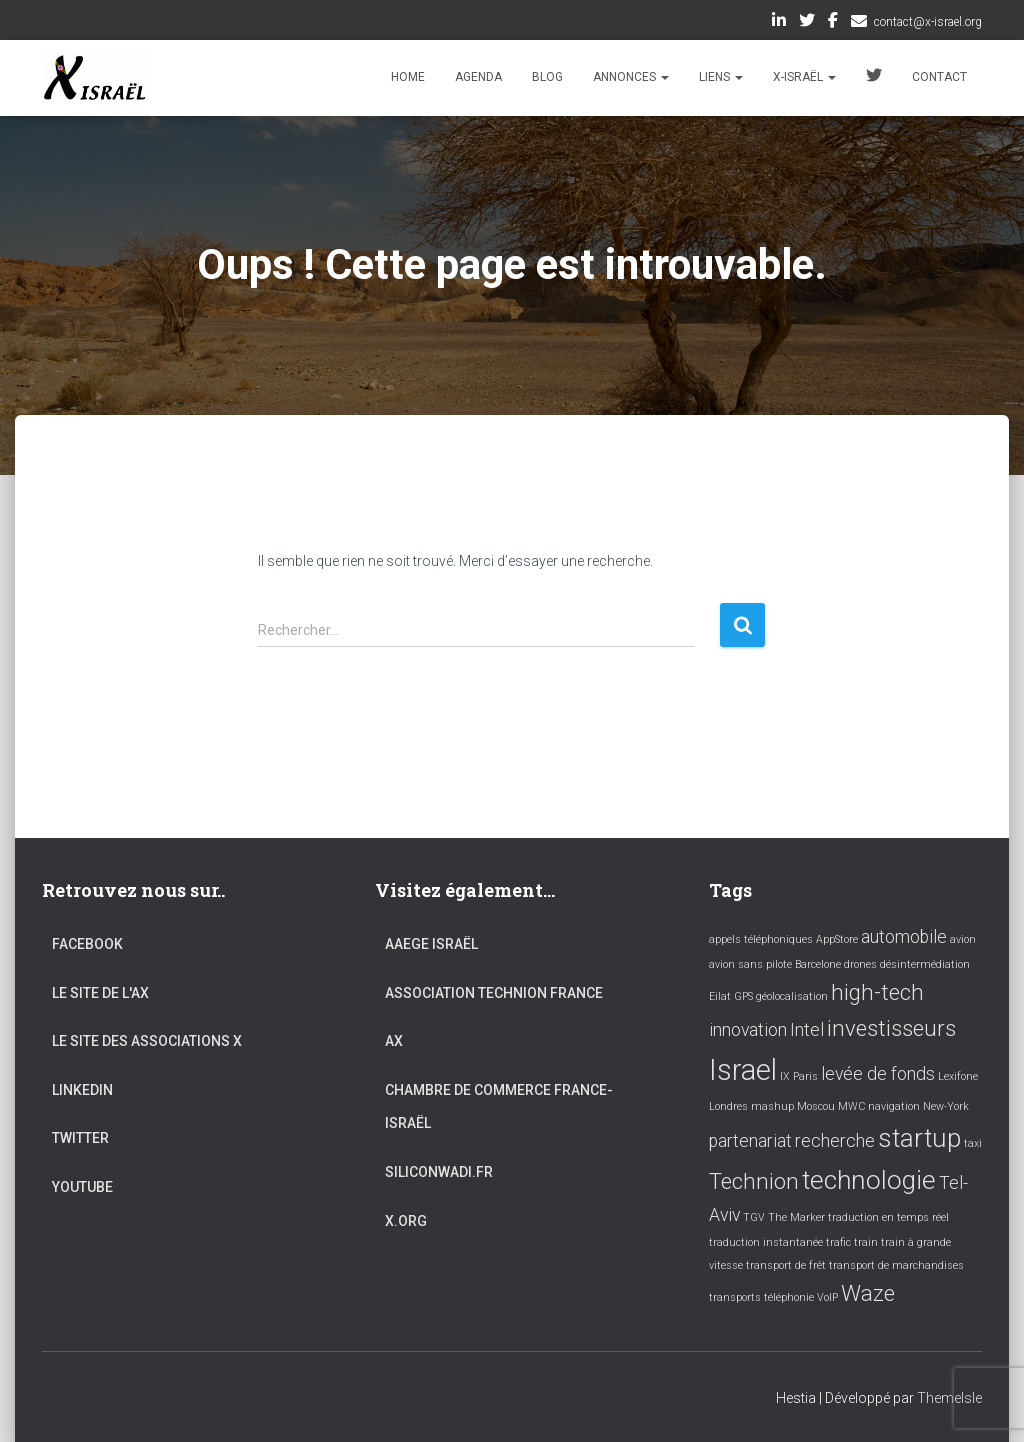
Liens (721, 77)
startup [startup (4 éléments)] (919, 1138)
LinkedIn (779, 23)
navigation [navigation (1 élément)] (894, 1106)
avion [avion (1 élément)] (963, 939)
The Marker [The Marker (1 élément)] (796, 1217)
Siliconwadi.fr (439, 1172)
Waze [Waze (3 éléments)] (868, 1293)
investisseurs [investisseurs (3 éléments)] (891, 1028)
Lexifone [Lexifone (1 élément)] (958, 1076)
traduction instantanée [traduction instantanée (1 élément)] (766, 1242)
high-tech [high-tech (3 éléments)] (877, 992)
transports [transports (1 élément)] (735, 1297)
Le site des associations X (147, 1041)
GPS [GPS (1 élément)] (743, 996)
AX (394, 1041)
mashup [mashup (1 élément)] (772, 1106)
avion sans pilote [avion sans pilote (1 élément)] (750, 964)
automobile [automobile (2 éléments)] (904, 937)
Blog (547, 77)
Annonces (631, 77)
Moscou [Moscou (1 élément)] (816, 1106)
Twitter (807, 23)
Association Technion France (494, 993)
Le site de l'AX (100, 993)
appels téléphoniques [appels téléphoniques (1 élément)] (761, 939)
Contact (939, 77)
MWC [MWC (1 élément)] (851, 1106)
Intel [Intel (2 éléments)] (807, 1030)
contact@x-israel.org (928, 22)
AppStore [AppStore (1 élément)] (837, 939)
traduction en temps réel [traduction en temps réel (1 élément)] (888, 1217)
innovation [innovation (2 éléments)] (748, 1030)
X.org (406, 1221)
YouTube (82, 1187)
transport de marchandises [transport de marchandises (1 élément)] (896, 1265)
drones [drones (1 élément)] (860, 964)
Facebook (833, 23)
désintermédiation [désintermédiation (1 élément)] (925, 964)
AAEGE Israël (431, 944)
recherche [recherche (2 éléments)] (835, 1141)
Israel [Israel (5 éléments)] (743, 1070)
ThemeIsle (949, 1398)
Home (408, 77)
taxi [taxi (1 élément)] (973, 1143)
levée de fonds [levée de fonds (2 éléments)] (878, 1074)
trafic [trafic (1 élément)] (838, 1242)
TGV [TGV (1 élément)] (754, 1217)
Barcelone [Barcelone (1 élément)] (818, 964)
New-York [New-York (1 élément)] (946, 1106)
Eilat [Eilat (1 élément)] (720, 996)
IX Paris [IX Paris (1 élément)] (799, 1076)
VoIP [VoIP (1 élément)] (827, 1297)
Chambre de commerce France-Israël (499, 1107)
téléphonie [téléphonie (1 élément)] (789, 1297)
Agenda (478, 77)
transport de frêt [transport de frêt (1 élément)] (786, 1265)
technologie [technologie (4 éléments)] (869, 1180)
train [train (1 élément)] (866, 1242)
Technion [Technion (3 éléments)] (754, 1181)
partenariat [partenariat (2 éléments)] (750, 1141)
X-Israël (804, 77)
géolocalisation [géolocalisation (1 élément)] (792, 996)
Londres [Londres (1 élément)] (728, 1106)
